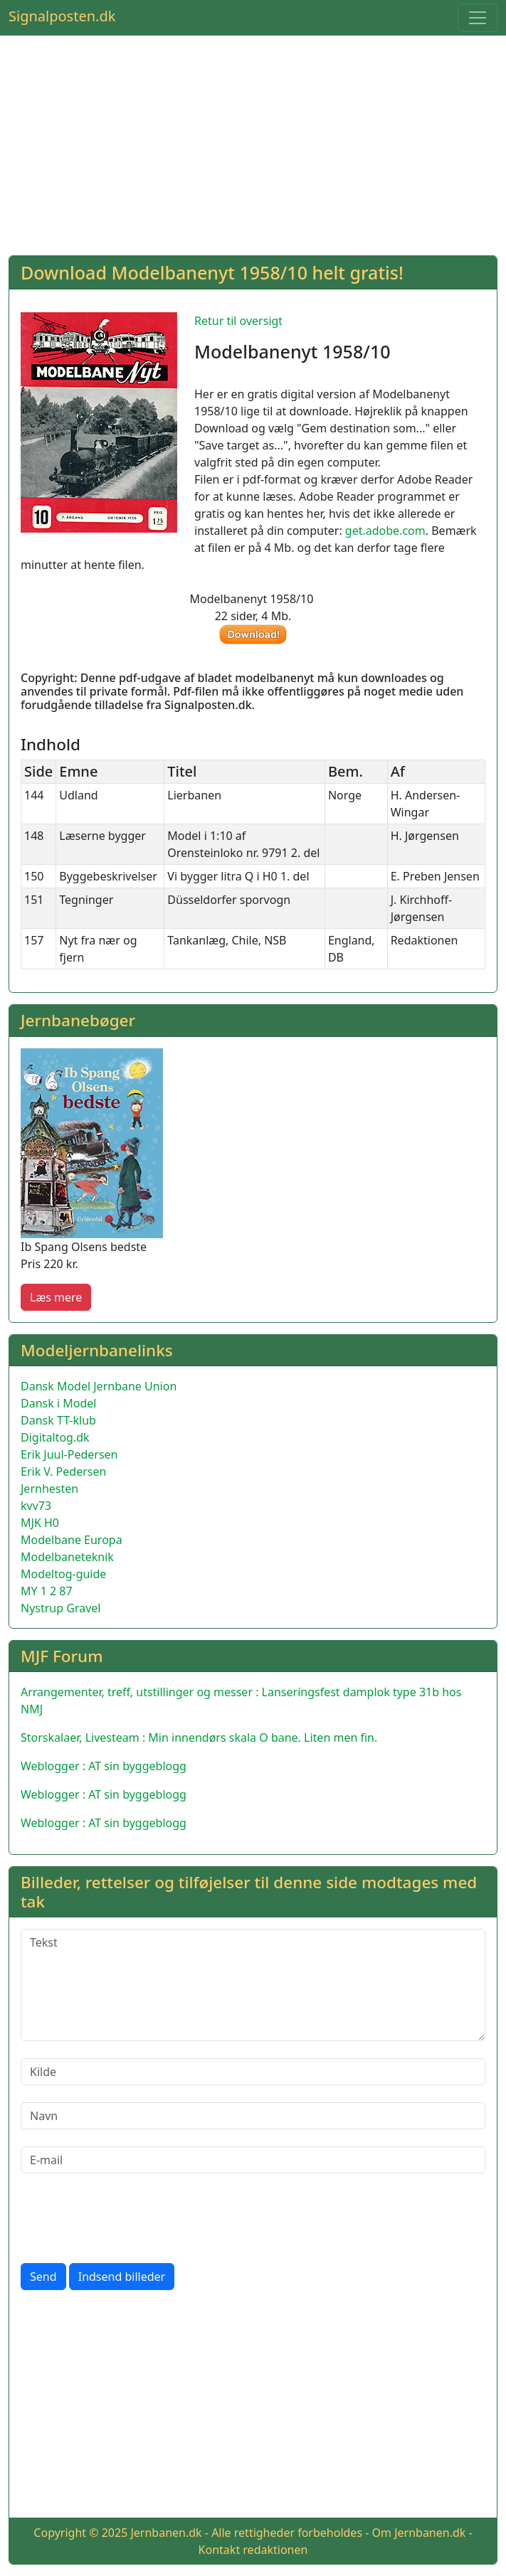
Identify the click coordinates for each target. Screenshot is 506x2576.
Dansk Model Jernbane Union (98, 1386)
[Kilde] (253, 2071)
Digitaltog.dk (55, 1437)
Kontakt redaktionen (253, 2550)
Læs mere (56, 1297)
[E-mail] (253, 2159)
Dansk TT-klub (58, 1420)
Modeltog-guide (63, 1574)
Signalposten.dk (62, 16)
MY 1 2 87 (47, 1591)
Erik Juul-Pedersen (69, 1454)
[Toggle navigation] (477, 18)
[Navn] (253, 2115)
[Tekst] (253, 1985)
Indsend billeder (121, 2276)
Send (43, 2276)
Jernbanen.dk (165, 2532)
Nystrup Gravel (60, 1608)
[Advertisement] (253, 144)
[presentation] (129, 2218)
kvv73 (36, 1505)
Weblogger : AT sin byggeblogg (103, 1766)
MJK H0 (40, 1523)
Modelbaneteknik (67, 1557)
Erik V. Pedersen (63, 1471)
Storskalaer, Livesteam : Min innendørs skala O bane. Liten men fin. (199, 1737)
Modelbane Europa (71, 1540)
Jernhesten (49, 1488)
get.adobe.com (385, 530)
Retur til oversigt (238, 321)
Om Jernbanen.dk (419, 2532)
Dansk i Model (58, 1403)
